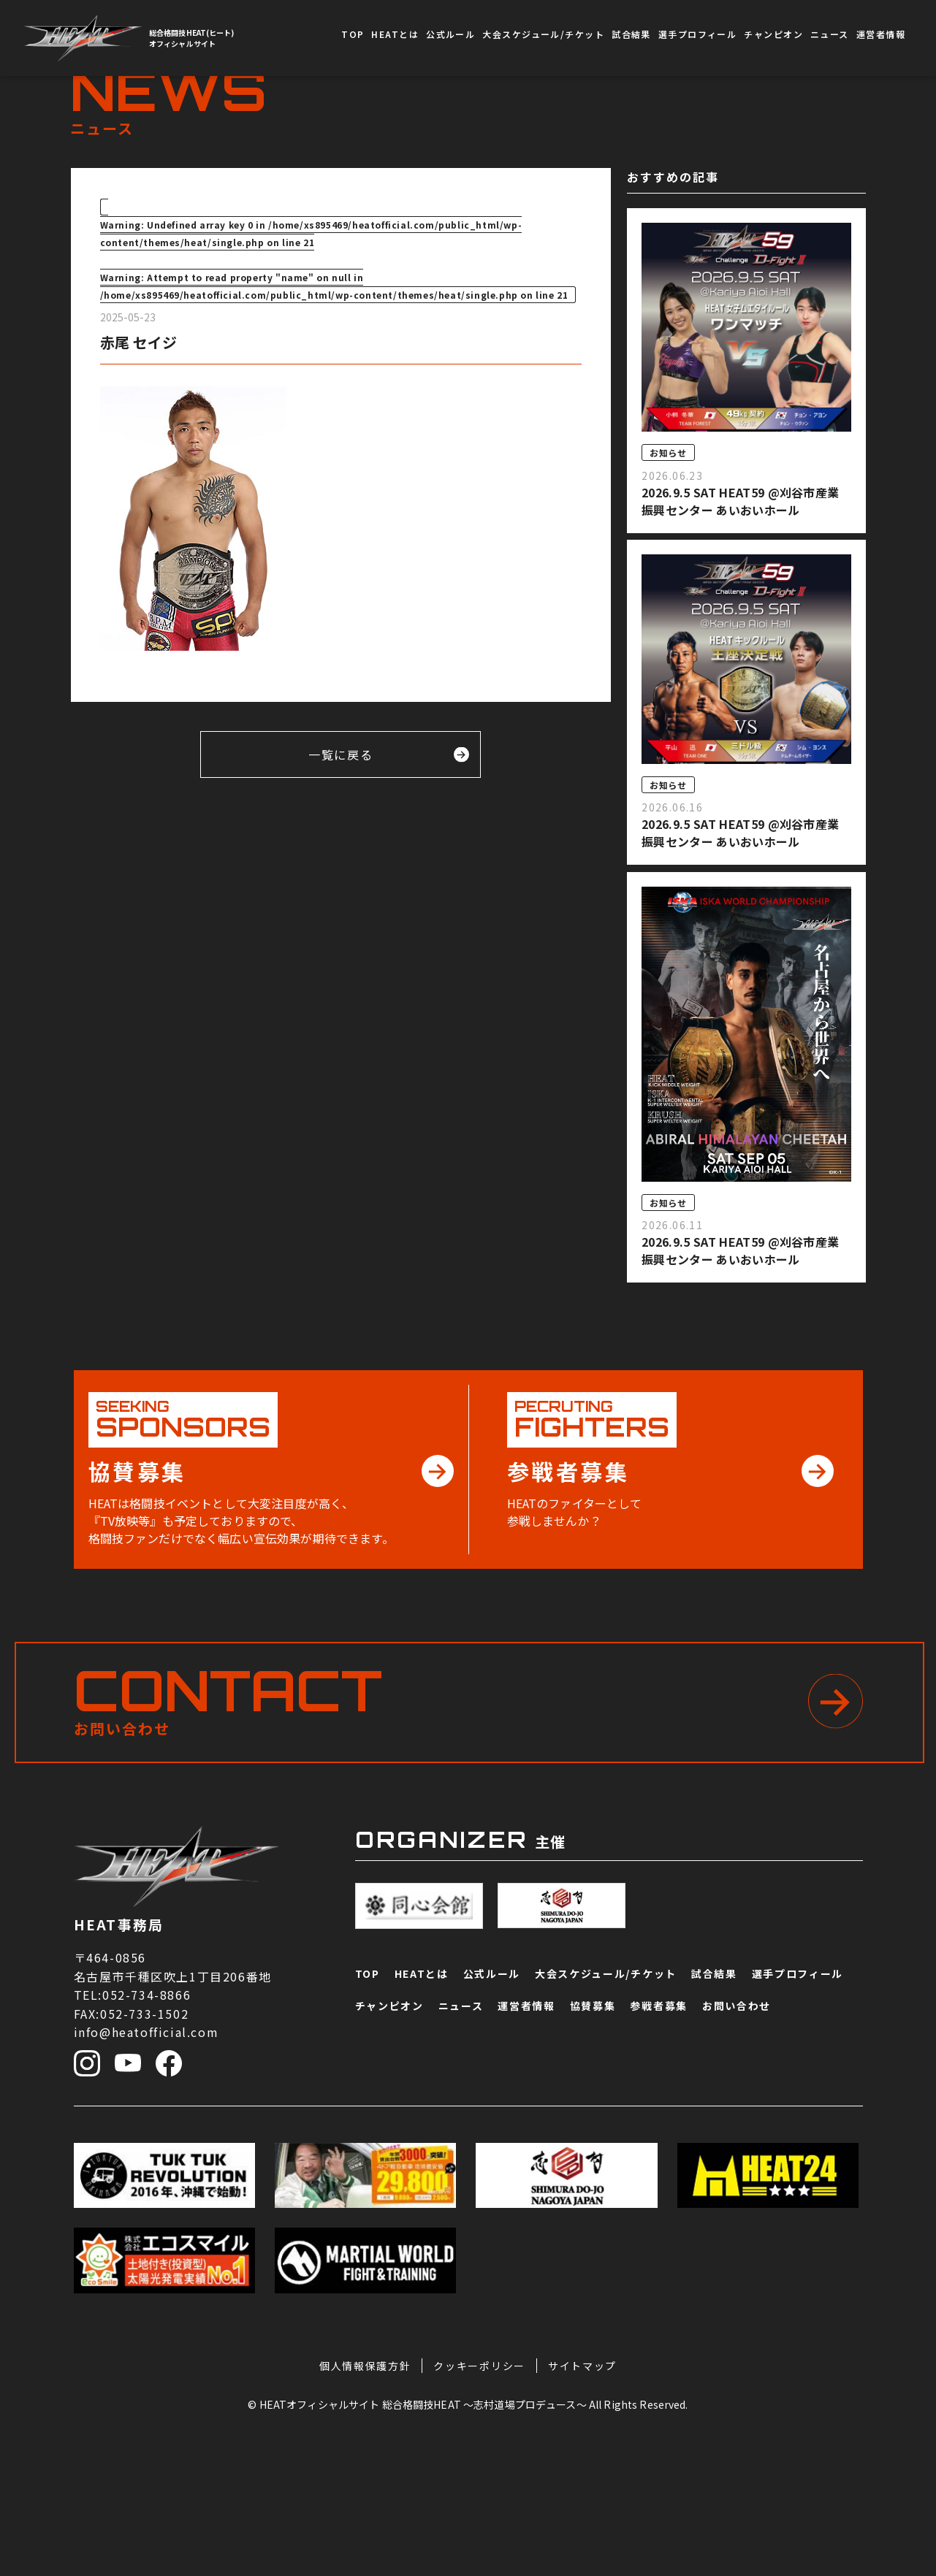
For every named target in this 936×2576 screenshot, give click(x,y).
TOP (352, 34)
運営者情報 (880, 34)
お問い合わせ (896, 2388)
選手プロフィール (697, 34)
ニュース (829, 34)
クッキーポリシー (479, 2500)
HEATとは (395, 34)
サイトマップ (582, 2500)
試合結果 (631, 34)
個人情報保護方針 (365, 2500)
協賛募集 (896, 2158)
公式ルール (450, 34)
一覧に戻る (389, 754)
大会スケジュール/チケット (543, 34)
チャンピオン (773, 34)
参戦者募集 (896, 2266)
